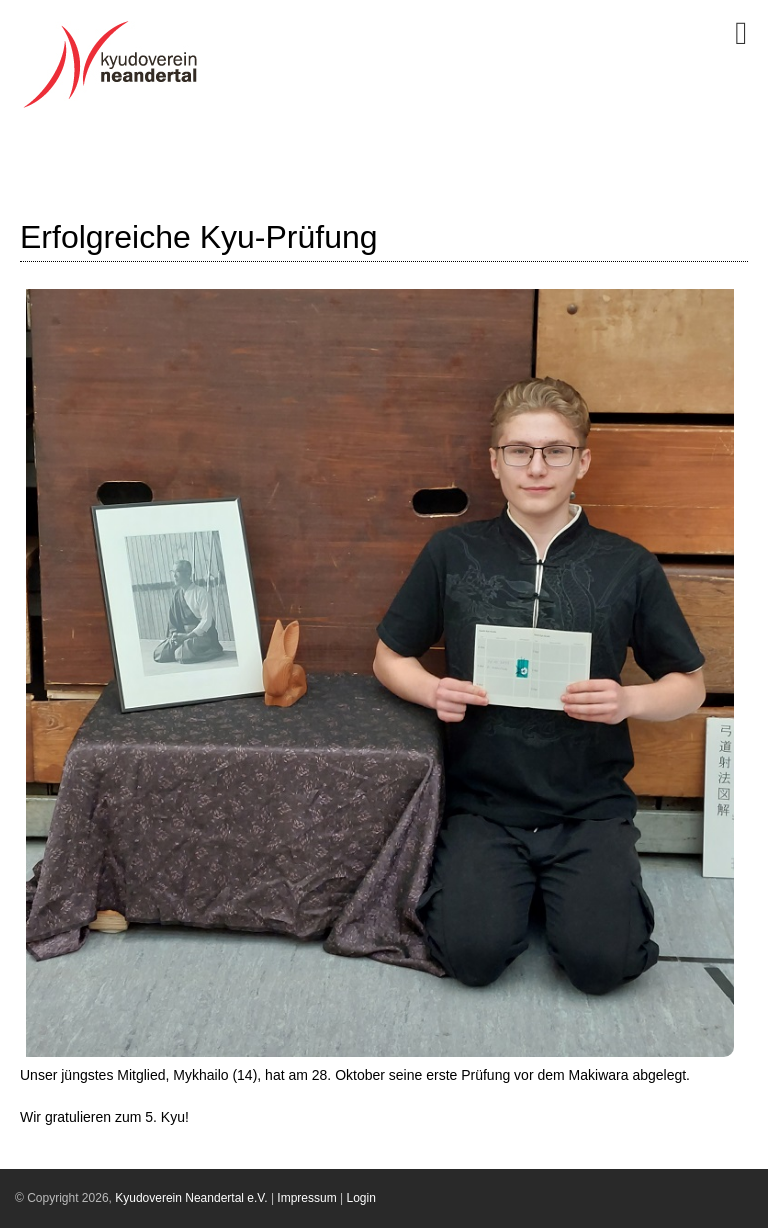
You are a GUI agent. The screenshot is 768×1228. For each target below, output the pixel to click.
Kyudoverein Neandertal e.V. (191, 1198)
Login (361, 1198)
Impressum (306, 1198)
